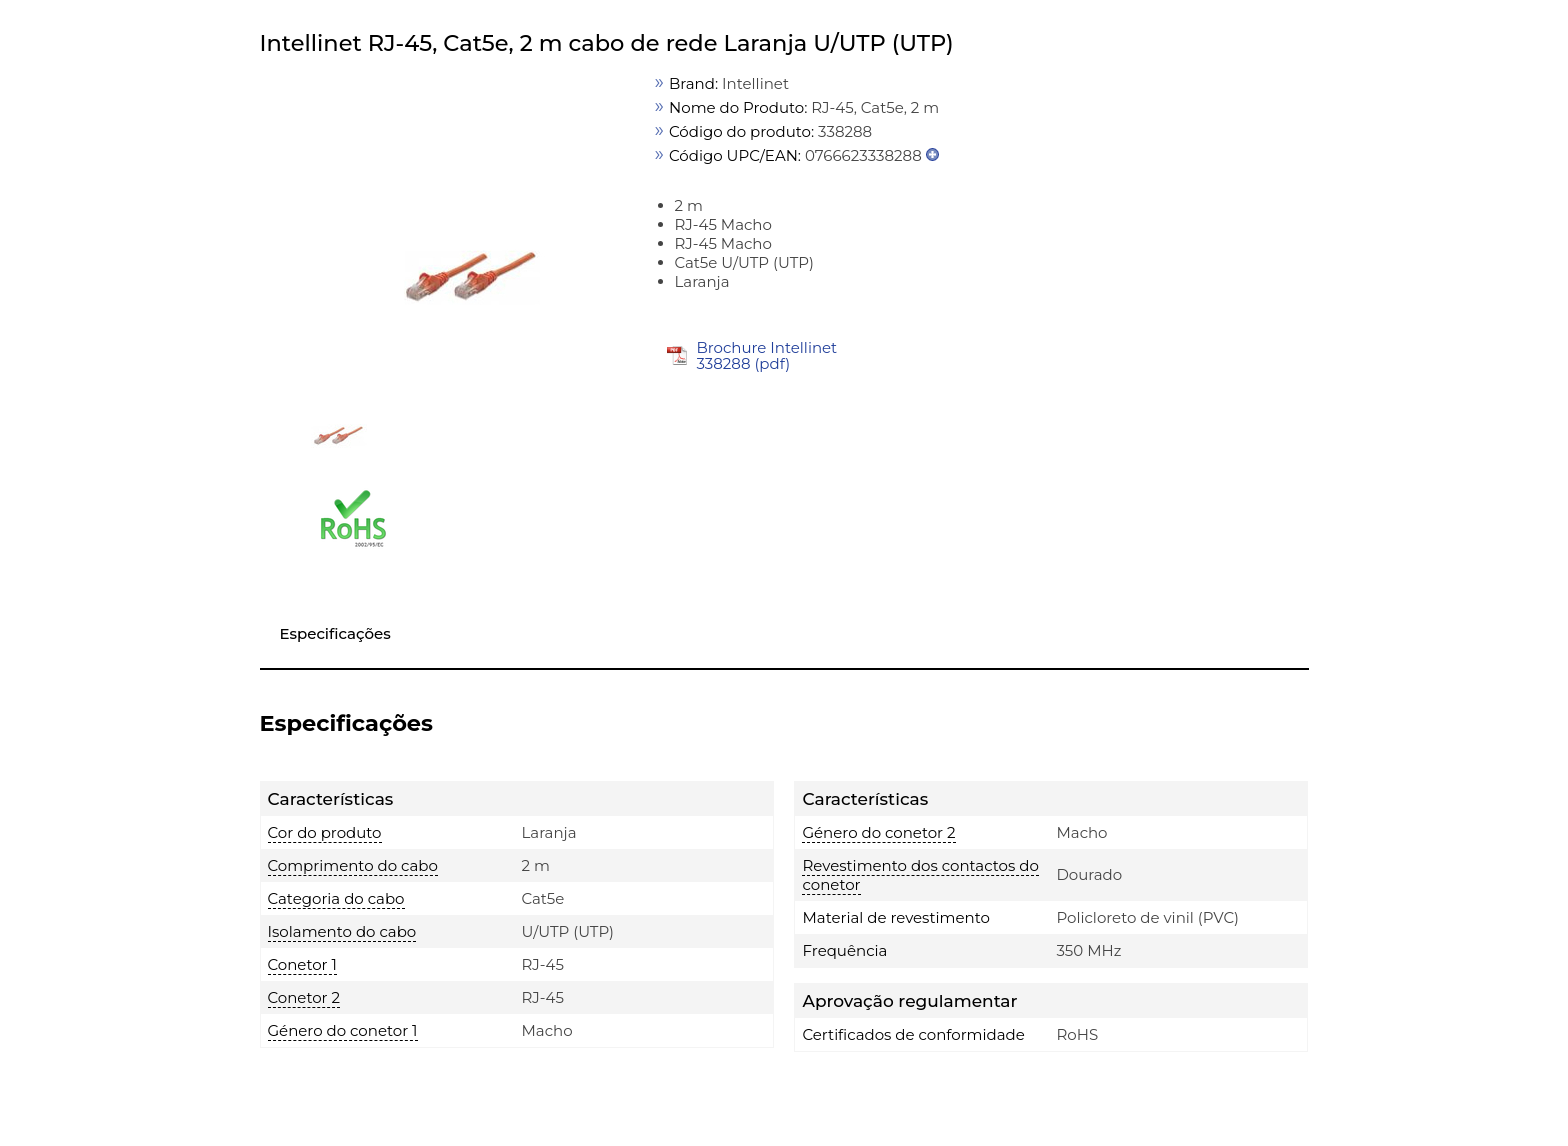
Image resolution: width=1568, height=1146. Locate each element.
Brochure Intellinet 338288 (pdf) (766, 355)
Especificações (335, 633)
